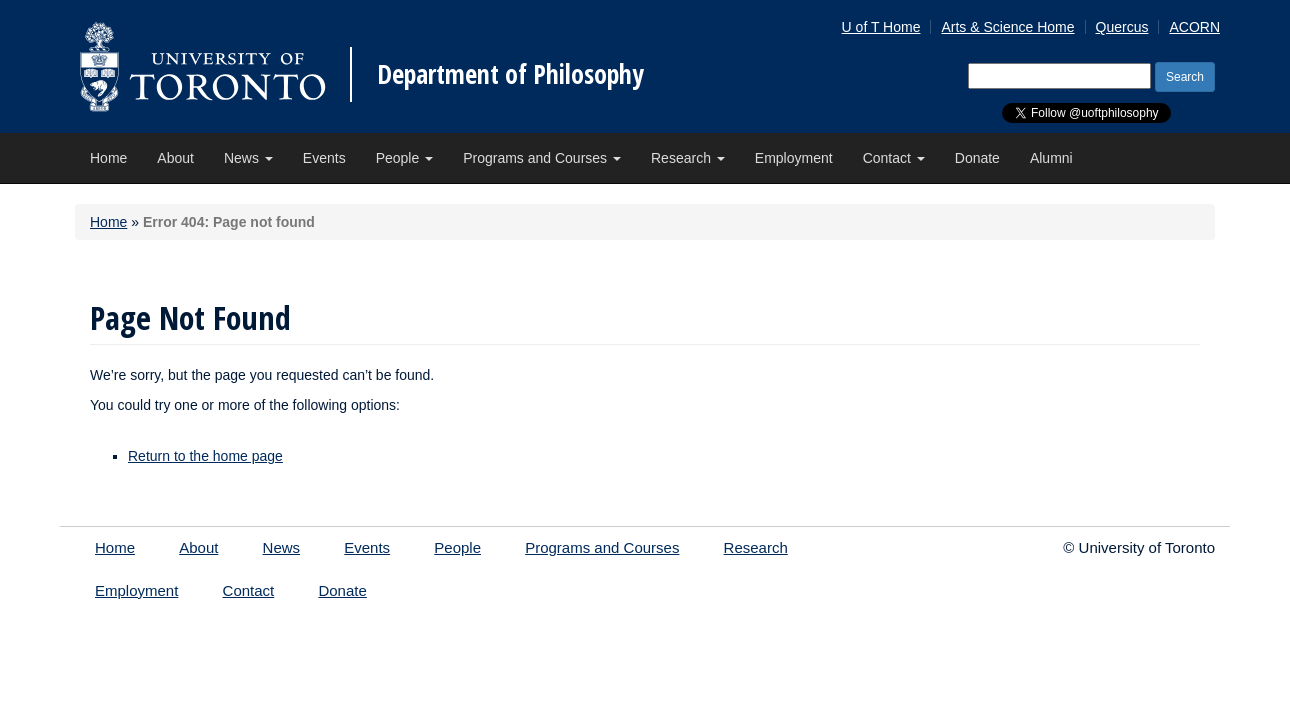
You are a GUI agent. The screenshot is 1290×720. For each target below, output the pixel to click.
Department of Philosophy (510, 74)
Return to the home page (205, 456)
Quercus (1122, 27)
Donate (977, 158)
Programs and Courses (542, 158)
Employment (794, 158)
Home (108, 158)
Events (324, 158)
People (404, 158)
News (248, 158)
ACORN (1194, 27)
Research (688, 158)
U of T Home (881, 27)
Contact (894, 158)
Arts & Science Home (1007, 27)
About (175, 158)
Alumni (1051, 158)
